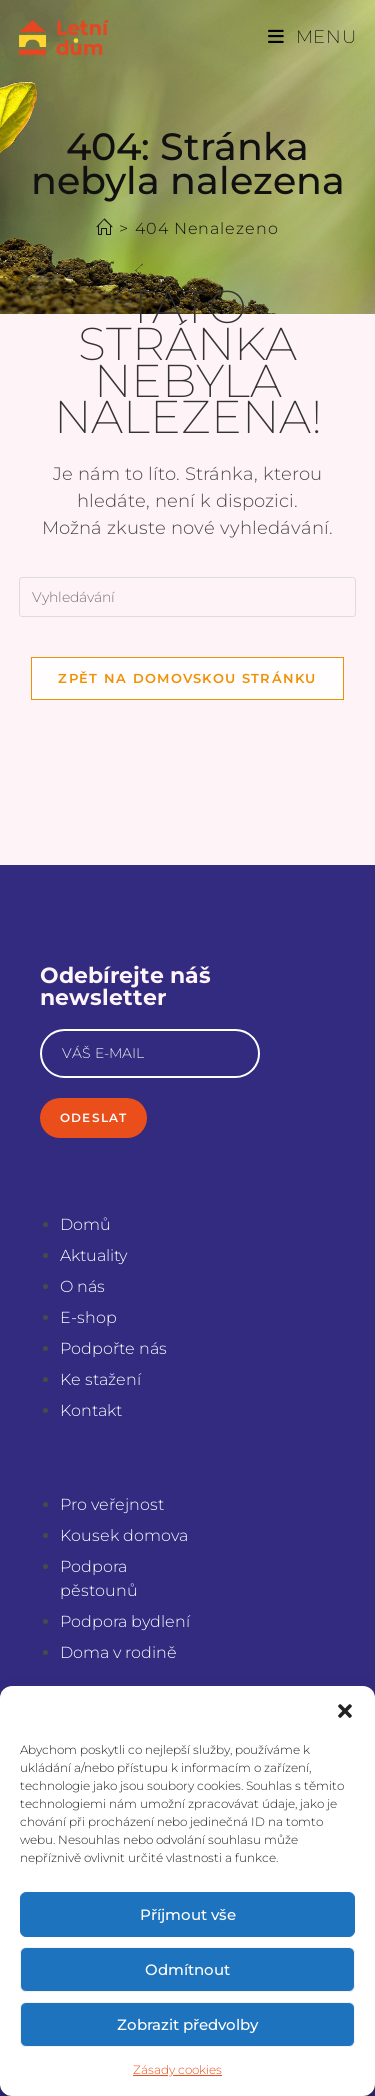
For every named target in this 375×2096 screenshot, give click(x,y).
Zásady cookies (177, 2069)
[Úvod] (104, 228)
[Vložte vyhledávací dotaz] (188, 597)
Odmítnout (187, 1969)
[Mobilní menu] (312, 37)
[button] (345, 1711)
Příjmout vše (188, 1914)
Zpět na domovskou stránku (187, 678)
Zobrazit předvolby (187, 2024)
